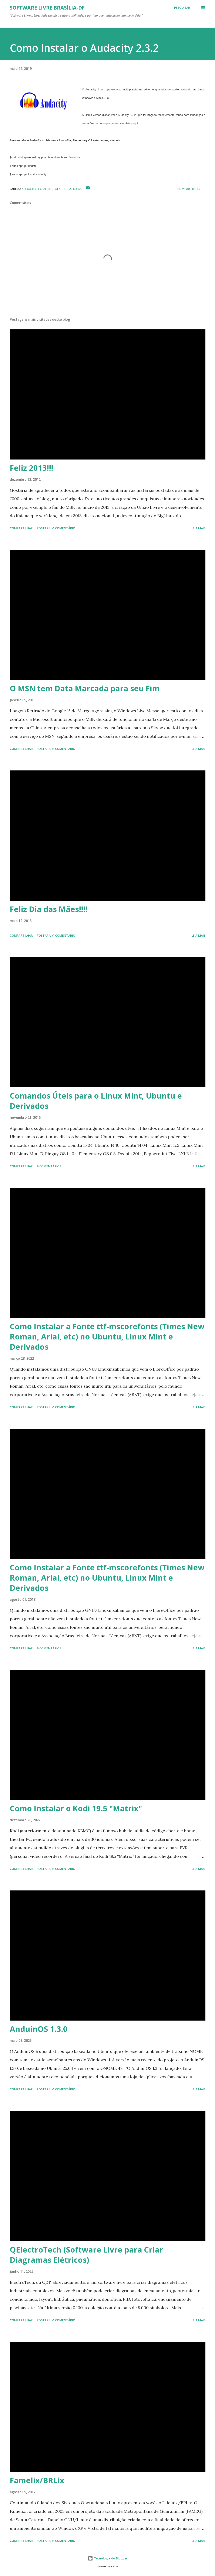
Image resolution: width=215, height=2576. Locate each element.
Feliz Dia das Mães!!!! (48, 909)
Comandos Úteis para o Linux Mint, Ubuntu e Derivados (96, 1101)
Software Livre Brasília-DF (47, 7)
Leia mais (198, 528)
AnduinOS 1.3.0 (39, 2029)
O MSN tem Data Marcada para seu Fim (84, 688)
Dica (67, 189)
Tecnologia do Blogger (107, 2558)
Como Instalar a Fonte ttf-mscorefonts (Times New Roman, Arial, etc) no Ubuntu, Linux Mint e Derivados (107, 1336)
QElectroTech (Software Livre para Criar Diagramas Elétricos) (86, 2254)
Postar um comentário (56, 528)
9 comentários (49, 1166)
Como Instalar (50, 189)
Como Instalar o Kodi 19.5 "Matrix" (76, 1808)
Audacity (29, 189)
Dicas (77, 189)
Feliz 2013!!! (31, 468)
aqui (135, 123)
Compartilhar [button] (188, 189)
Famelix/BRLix (37, 2480)
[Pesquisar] (182, 7)
